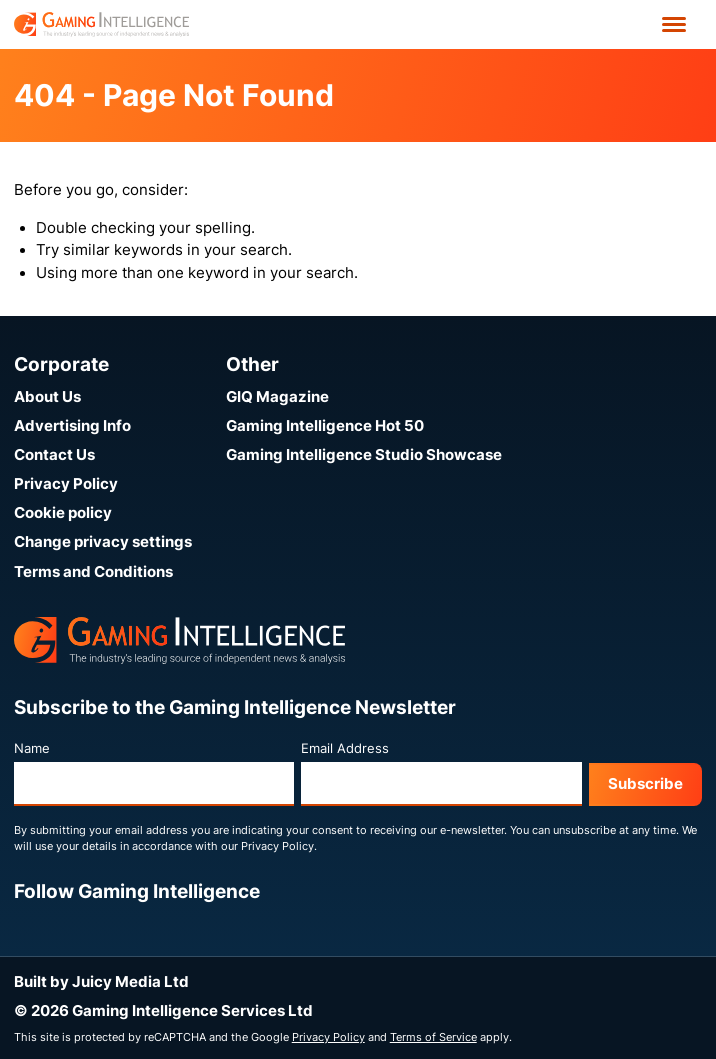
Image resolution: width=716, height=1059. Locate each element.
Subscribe (645, 784)
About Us (47, 397)
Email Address (345, 748)
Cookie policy (63, 513)
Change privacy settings (103, 542)
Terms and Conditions (93, 572)
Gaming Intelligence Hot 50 (325, 426)
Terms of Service (433, 1037)
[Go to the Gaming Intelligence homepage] (101, 24)
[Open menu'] (673, 24)
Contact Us (54, 455)
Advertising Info (72, 426)
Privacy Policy (66, 484)
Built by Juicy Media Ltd (101, 982)
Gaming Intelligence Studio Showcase (364, 455)
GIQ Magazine (277, 397)
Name (32, 748)
